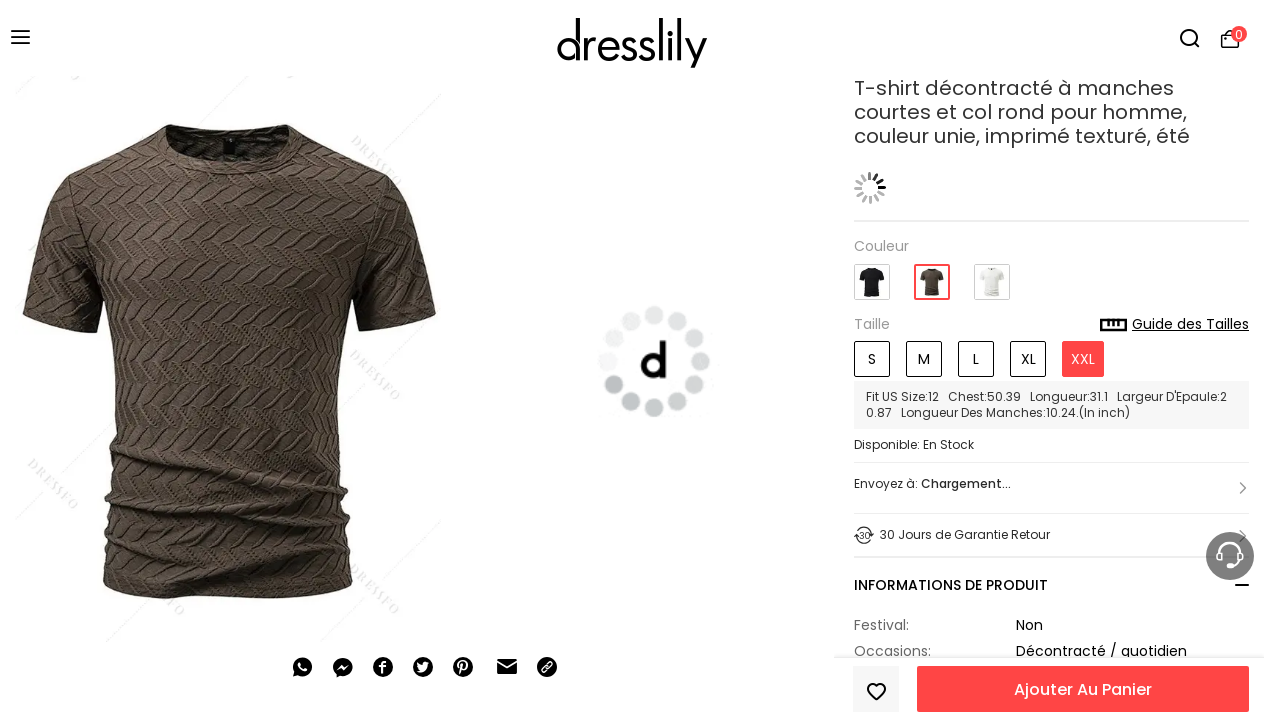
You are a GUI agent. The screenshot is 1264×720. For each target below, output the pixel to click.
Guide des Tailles (1174, 325)
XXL (1083, 359)
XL (1028, 359)
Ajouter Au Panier (1083, 689)
